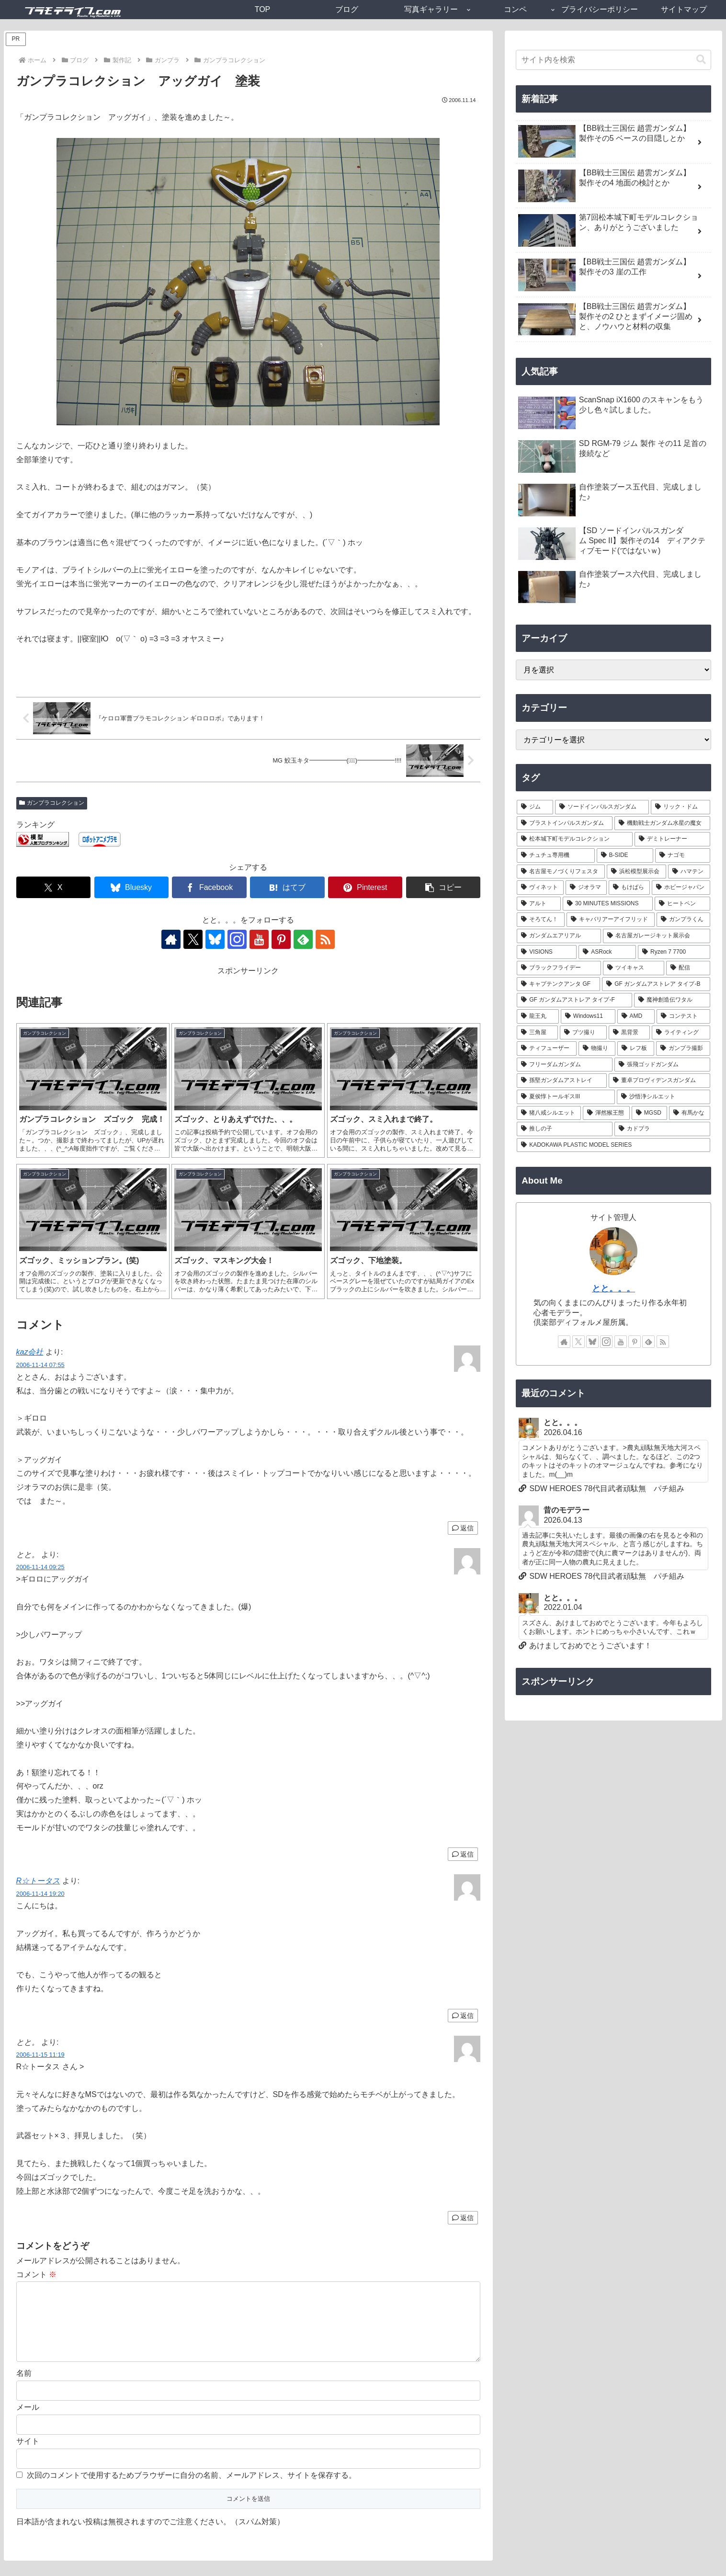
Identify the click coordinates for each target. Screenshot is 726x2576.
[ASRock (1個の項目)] (607, 952)
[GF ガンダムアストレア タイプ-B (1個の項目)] (656, 984)
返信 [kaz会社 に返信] (463, 1528)
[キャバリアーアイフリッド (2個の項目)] (611, 919)
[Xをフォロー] (193, 939)
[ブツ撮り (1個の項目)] (583, 1033)
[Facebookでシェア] (209, 887)
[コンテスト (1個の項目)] (683, 1016)
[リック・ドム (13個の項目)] (680, 807)
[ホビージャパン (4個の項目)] (681, 887)
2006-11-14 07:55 (40, 1364)
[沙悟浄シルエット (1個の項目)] (663, 1097)
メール (27, 2422)
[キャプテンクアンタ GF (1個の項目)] (558, 984)
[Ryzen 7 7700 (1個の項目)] (674, 952)
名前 (24, 2388)
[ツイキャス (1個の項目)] (633, 968)
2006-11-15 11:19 (40, 2054)
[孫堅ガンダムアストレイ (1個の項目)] (562, 1080)
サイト (27, 2456)
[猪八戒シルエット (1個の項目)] (549, 1113)
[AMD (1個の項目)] (636, 1016)
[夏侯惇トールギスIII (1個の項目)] (566, 1097)
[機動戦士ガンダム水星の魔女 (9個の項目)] (662, 823)
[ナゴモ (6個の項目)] (682, 855)
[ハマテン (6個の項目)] (689, 872)
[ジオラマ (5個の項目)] (586, 887)
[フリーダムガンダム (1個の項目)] (565, 1065)
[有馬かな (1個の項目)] (689, 1113)
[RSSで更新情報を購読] (325, 939)
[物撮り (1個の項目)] (597, 1048)
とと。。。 (613, 1288)
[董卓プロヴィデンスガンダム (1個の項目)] (659, 1080)
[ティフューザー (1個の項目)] (547, 1048)
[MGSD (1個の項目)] (649, 1113)
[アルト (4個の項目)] (539, 904)
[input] (613, 60)
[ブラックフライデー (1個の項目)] (559, 968)
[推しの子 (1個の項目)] (565, 1129)
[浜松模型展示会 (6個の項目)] (636, 872)
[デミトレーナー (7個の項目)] (672, 839)
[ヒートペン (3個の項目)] (682, 904)
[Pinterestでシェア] (365, 887)
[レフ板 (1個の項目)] (635, 1048)
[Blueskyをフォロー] (215, 939)
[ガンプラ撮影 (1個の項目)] (683, 1048)
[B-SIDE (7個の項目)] (625, 855)
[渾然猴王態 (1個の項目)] (606, 1113)
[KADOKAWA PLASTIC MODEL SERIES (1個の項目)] (613, 1145)
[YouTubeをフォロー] (259, 939)
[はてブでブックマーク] (287, 887)
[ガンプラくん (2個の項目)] (683, 919)
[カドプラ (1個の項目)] (662, 1129)
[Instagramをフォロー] (237, 939)
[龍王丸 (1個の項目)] (538, 1016)
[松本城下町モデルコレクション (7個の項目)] (575, 839)
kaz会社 (30, 1352)
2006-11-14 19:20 (40, 1893)
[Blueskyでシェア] (131, 887)
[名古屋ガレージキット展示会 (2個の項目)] (656, 936)
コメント (36, 2274)
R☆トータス (38, 1881)
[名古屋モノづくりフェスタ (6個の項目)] (561, 872)
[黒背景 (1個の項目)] (629, 1033)
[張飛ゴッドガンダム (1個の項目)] (662, 1065)
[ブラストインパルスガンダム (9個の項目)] (565, 823)
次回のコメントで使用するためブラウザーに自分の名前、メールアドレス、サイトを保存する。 (191, 2490)
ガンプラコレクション (52, 802)
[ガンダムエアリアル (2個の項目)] (559, 936)
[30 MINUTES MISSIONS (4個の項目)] (608, 904)
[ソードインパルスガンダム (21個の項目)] (602, 807)
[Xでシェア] (53, 887)
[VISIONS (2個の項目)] (547, 952)
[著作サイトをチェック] (171, 939)
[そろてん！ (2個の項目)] (541, 919)
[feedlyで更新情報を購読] (303, 939)
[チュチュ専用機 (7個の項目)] (555, 855)
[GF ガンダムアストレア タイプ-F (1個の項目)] (574, 1000)
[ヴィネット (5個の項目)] (540, 887)
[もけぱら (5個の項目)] (629, 887)
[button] (443, 887)
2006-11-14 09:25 (40, 1567)
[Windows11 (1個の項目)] (588, 1016)
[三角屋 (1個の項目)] (537, 1033)
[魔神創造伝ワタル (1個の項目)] (672, 1000)
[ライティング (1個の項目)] (681, 1033)
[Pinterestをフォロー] (281, 939)
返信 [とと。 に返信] (463, 1854)
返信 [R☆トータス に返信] (463, 2015)
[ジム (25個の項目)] (535, 807)
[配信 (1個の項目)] (688, 968)
